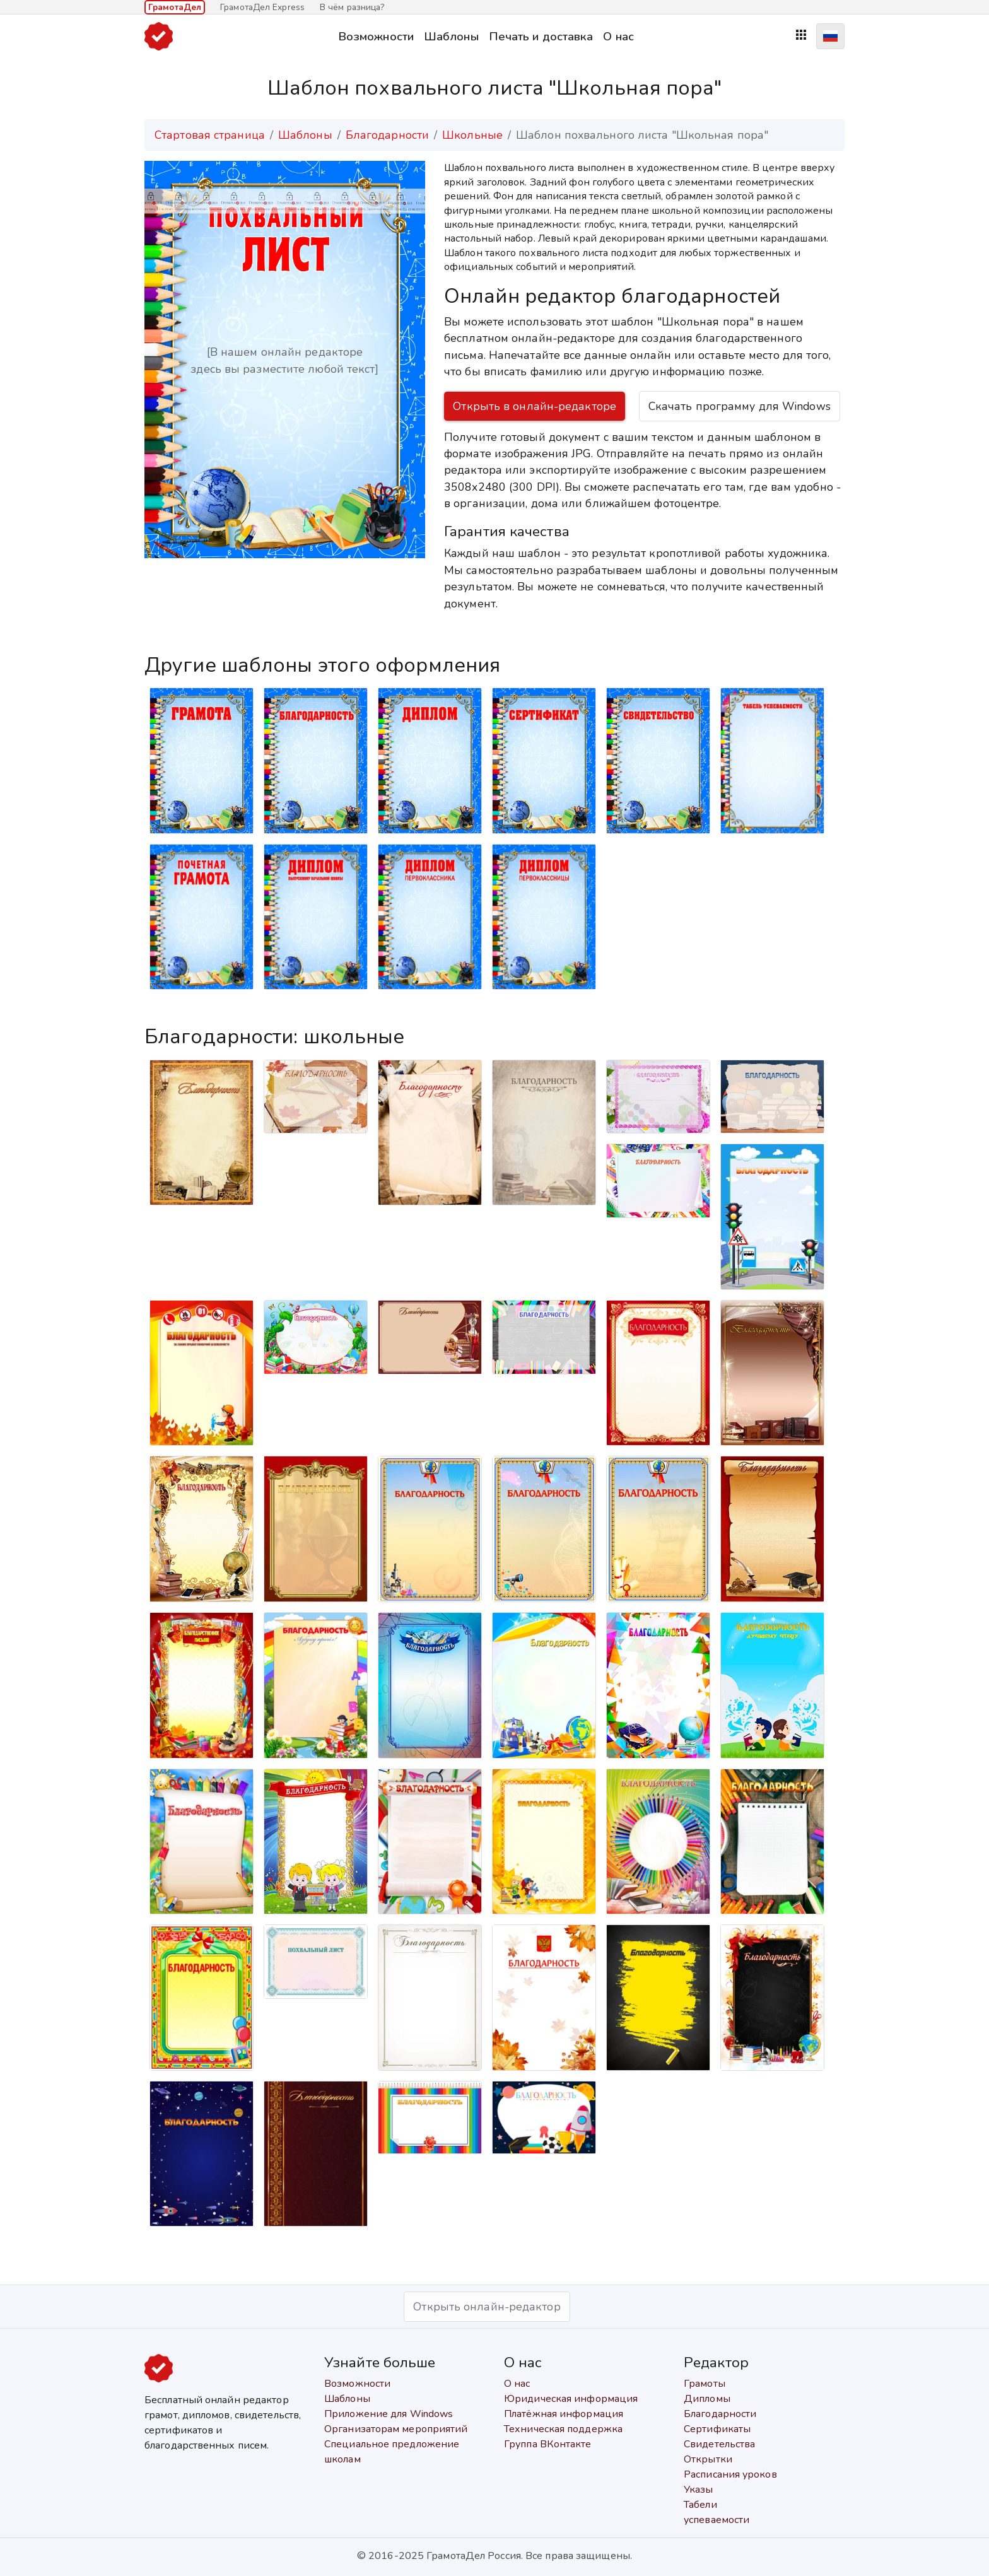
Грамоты (704, 2384)
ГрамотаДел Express (262, 7)
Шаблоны (451, 36)
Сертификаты (717, 2429)
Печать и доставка (541, 36)
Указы (698, 2490)
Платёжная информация (563, 2414)
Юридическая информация (571, 2399)
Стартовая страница (210, 135)
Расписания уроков (730, 2474)
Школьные (472, 135)
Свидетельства (719, 2444)
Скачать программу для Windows (739, 406)
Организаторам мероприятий (396, 2429)
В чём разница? (352, 7)
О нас (618, 36)
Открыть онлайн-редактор (486, 2306)
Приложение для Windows (388, 2414)
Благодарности (387, 135)
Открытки (708, 2459)
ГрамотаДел (174, 7)
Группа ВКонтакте (548, 2444)
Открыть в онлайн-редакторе (534, 406)
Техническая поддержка (563, 2429)
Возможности (376, 36)
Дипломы (707, 2399)
